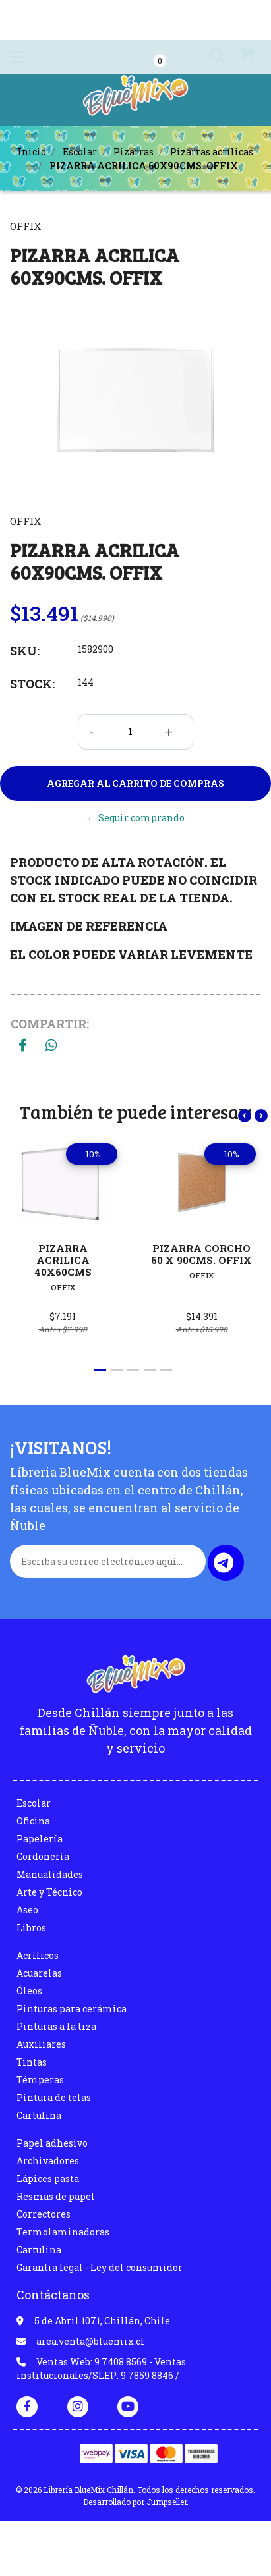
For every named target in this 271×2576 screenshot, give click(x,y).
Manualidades (49, 1874)
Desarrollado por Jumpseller (135, 2501)
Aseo (27, 1910)
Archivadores (47, 2160)
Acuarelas (39, 1973)
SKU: (25, 651)
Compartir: (50, 1023)
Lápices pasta (47, 2178)
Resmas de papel (55, 2196)
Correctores (43, 2214)
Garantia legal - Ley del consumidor (99, 2267)
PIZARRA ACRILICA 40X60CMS (63, 1260)
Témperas (40, 2079)
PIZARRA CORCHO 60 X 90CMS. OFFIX (201, 1254)
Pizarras (133, 152)
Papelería (39, 1838)
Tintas (31, 2062)
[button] (212, 57)
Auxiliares (41, 2044)
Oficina (33, 1821)
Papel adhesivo (52, 2143)
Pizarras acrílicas (211, 152)
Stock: (32, 684)
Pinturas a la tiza (56, 2026)
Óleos (29, 1991)
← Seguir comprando (136, 817)
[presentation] (244, 1115)
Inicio (32, 152)
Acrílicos (37, 1955)
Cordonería (42, 1856)
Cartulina (38, 2115)
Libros (31, 1927)
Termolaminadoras (62, 2232)
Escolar (80, 152)
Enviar (223, 1562)
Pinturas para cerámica (71, 2008)
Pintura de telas (53, 2097)
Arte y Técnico (49, 1892)
